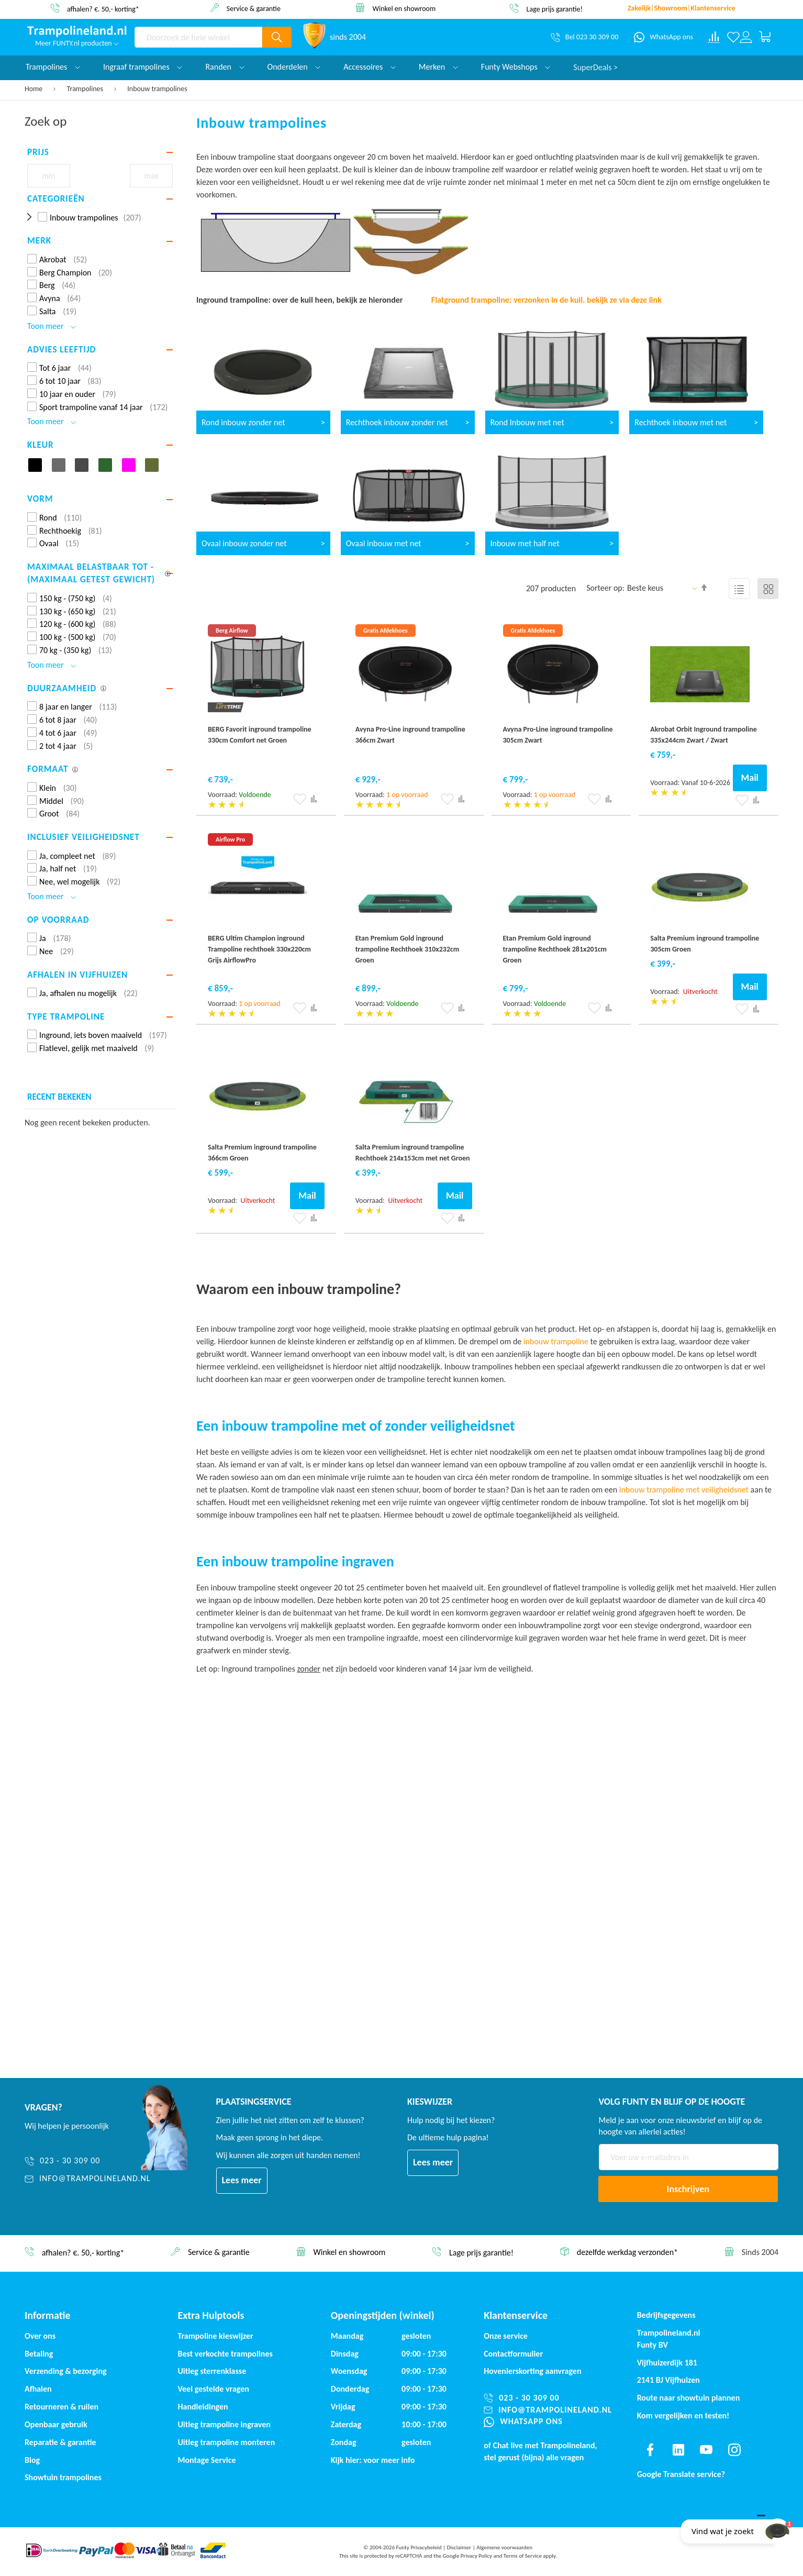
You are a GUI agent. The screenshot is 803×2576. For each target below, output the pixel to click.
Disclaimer (459, 2547)
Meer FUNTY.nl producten (77, 43)
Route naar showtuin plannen (688, 2398)
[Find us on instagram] (734, 2450)
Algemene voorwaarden (504, 2547)
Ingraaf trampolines (142, 67)
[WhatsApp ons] (663, 37)
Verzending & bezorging (66, 2371)
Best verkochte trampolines (224, 2354)
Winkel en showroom (404, 8)
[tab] (100, 152)
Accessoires (369, 67)
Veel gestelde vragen (213, 2389)
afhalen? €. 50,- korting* (103, 8)
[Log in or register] (746, 37)
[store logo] (77, 31)
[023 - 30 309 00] (88, 2161)
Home (34, 88)
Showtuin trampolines (63, 2477)
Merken (438, 67)
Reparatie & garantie (60, 2442)
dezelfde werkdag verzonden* (627, 2253)
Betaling (39, 2354)
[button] (299, 799)
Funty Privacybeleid (418, 2547)
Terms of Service (523, 2555)
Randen (224, 67)
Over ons (40, 2336)
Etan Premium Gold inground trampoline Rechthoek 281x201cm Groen (555, 949)
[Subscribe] (688, 2189)
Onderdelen (294, 67)
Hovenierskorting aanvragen (532, 2371)
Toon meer (51, 326)
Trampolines (86, 88)
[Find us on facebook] (650, 2450)
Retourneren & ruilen (61, 2407)
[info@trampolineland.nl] (88, 2179)
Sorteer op (604, 588)
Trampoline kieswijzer (215, 2336)
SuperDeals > (595, 67)
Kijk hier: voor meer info (373, 2460)
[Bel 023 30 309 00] (584, 37)
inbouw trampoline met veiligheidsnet (684, 1490)
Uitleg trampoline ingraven (223, 2424)
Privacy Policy (476, 2555)
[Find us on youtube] (706, 2450)
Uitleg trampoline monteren (226, 2442)
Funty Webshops (515, 67)
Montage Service (206, 2460)
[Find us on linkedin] (678, 2450)
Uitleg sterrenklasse (211, 2371)
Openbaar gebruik (56, 2424)
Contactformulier (513, 2354)
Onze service (506, 2336)
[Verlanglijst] (733, 37)
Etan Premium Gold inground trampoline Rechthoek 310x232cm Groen (407, 949)
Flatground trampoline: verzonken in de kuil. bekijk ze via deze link (546, 300)
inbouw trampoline (555, 1341)
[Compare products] (714, 37)
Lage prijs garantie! (555, 8)
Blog (32, 2460)
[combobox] (198, 37)
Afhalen (38, 2389)
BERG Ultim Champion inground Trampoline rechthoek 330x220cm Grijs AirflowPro (259, 949)
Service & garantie (254, 8)
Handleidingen (202, 2407)
